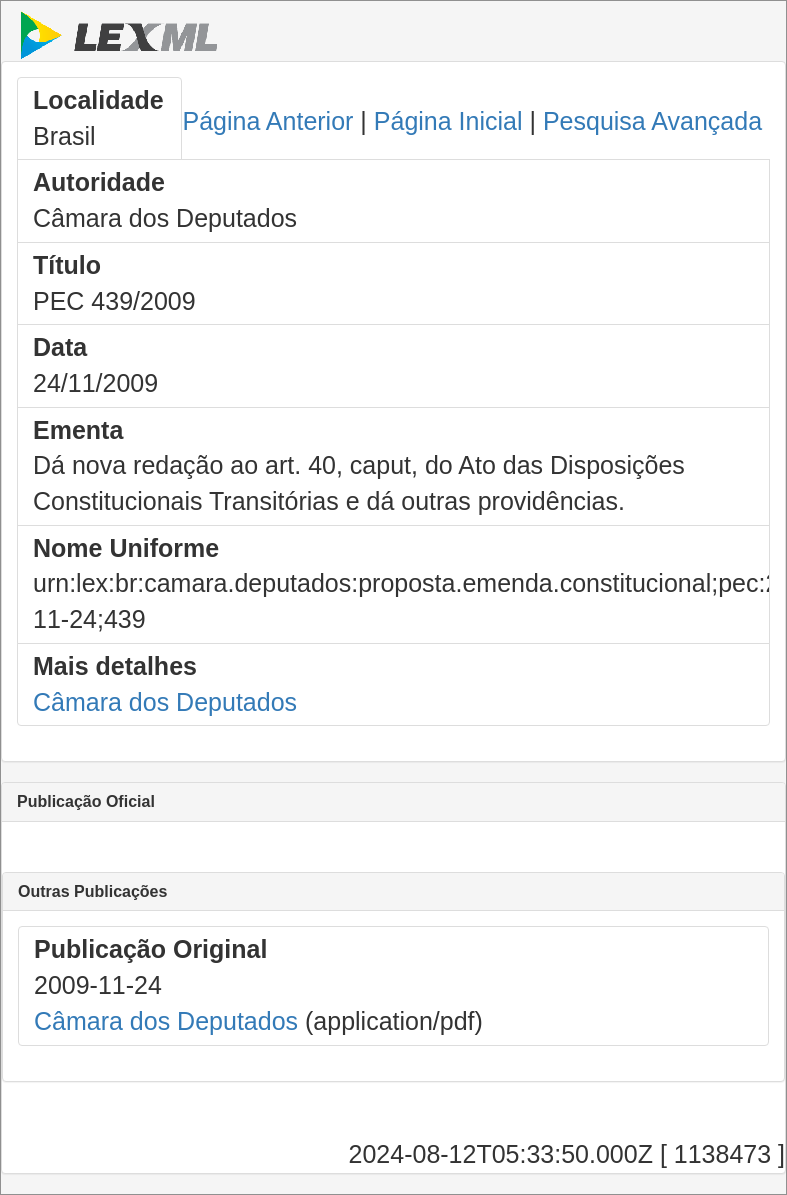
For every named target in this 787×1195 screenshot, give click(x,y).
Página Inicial (448, 121)
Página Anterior (267, 121)
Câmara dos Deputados (165, 702)
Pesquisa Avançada (652, 121)
